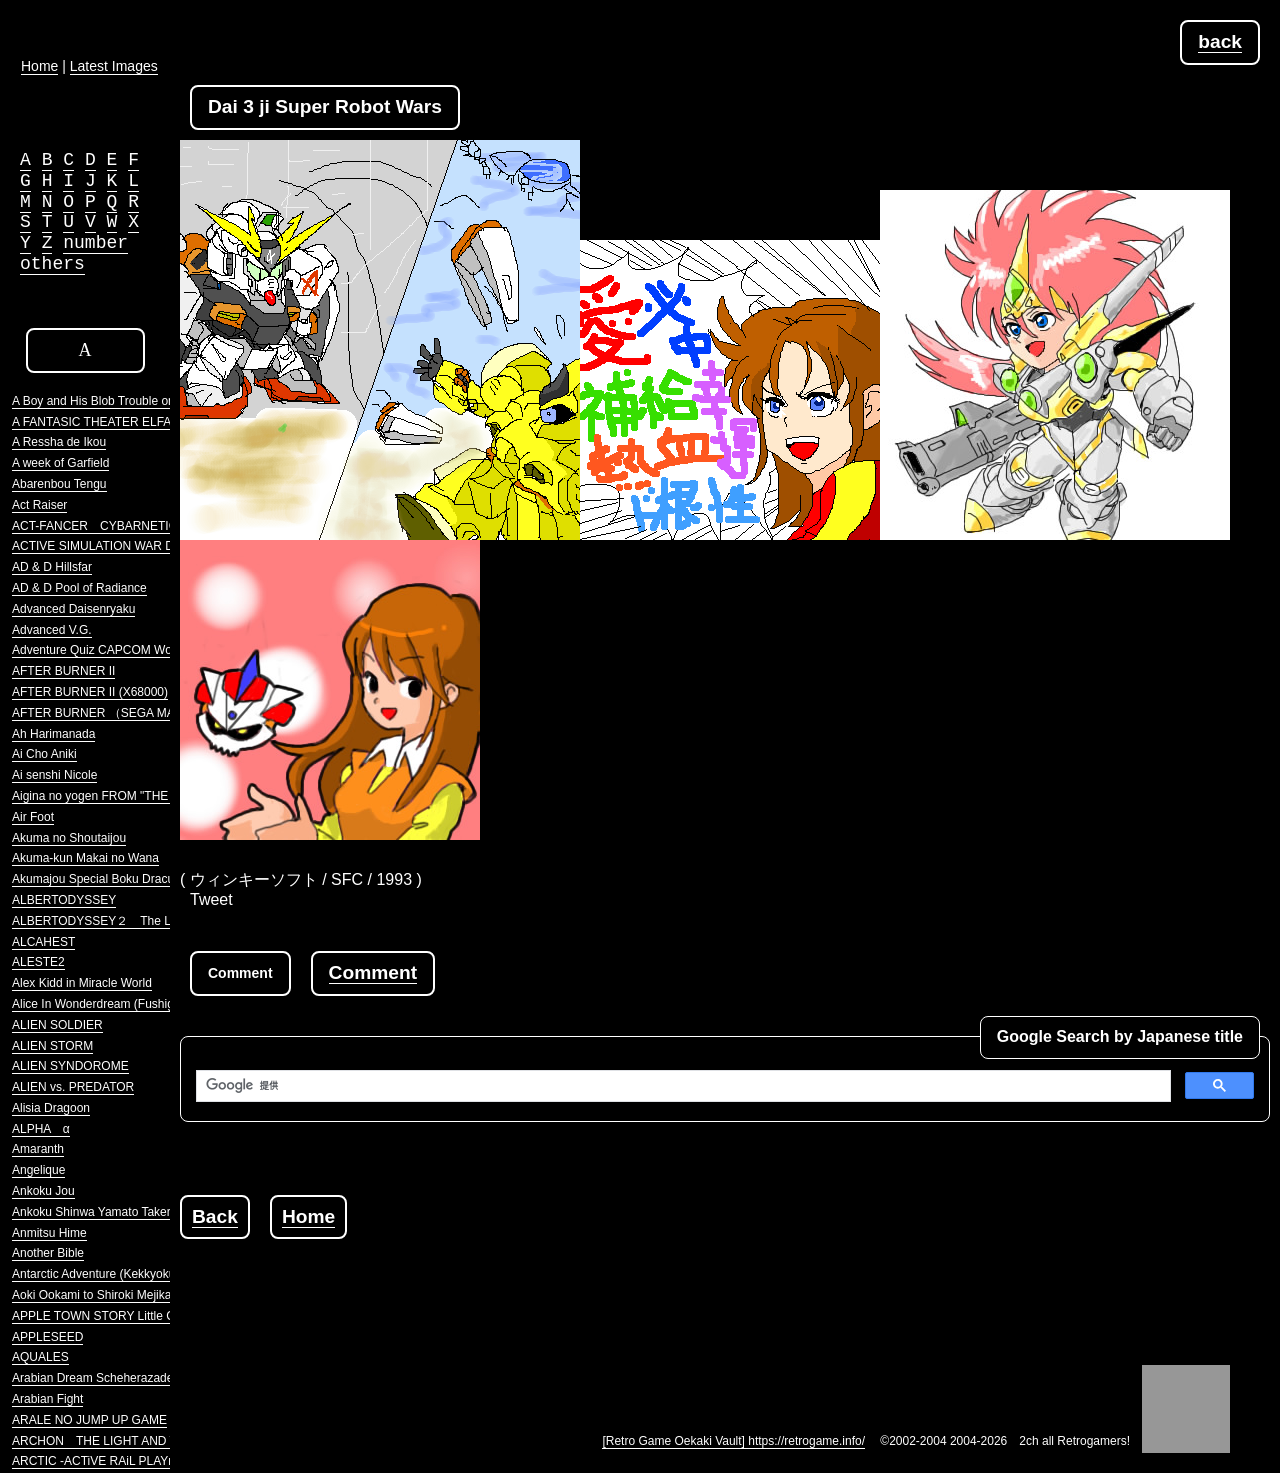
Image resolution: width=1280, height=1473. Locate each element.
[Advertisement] (544, 1284)
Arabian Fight (47, 1399)
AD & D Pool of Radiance (79, 588)
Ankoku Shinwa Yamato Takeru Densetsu (121, 1212)
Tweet (211, 899)
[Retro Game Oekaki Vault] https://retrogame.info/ (733, 1441)
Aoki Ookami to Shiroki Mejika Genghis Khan (131, 1295)
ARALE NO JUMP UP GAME (89, 1420)
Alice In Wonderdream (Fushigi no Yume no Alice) (144, 1004)
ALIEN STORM (52, 1046)
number (95, 243)
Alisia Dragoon (51, 1108)
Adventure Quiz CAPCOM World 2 (103, 650)
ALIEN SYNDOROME (70, 1066)
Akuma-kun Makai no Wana (85, 858)
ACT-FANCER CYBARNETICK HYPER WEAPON (149, 526)
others (52, 264)
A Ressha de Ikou (59, 442)
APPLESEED (47, 1337)
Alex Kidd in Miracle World (82, 983)
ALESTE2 (38, 962)
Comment (373, 972)
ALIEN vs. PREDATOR (73, 1087)
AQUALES (40, 1357)
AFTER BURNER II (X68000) (90, 692)
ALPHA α (41, 1129)
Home (308, 1216)
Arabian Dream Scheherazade (92, 1378)
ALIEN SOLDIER (57, 1025)
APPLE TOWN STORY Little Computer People (136, 1316)
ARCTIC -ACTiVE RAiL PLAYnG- (100, 1461)
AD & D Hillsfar (52, 567)
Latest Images (114, 66)
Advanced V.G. (52, 630)
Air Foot (33, 817)
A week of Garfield (60, 463)
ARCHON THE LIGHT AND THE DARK (121, 1441)
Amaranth (38, 1149)
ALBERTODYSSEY (64, 900)
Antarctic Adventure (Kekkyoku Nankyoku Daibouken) (154, 1274)
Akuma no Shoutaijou (69, 838)
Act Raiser (39, 505)
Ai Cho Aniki (44, 754)
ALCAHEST (43, 942)
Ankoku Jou (43, 1191)
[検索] (681, 1086)
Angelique (38, 1170)
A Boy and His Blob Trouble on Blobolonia (123, 401)
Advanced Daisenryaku (73, 609)
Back (215, 1216)
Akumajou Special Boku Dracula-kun (109, 879)
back (1220, 41)
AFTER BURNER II (63, 671)
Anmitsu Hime (49, 1233)
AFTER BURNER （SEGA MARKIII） (112, 713)
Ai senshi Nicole (54, 775)
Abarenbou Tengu (59, 484)
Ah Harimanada (53, 734)
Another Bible (48, 1253)
